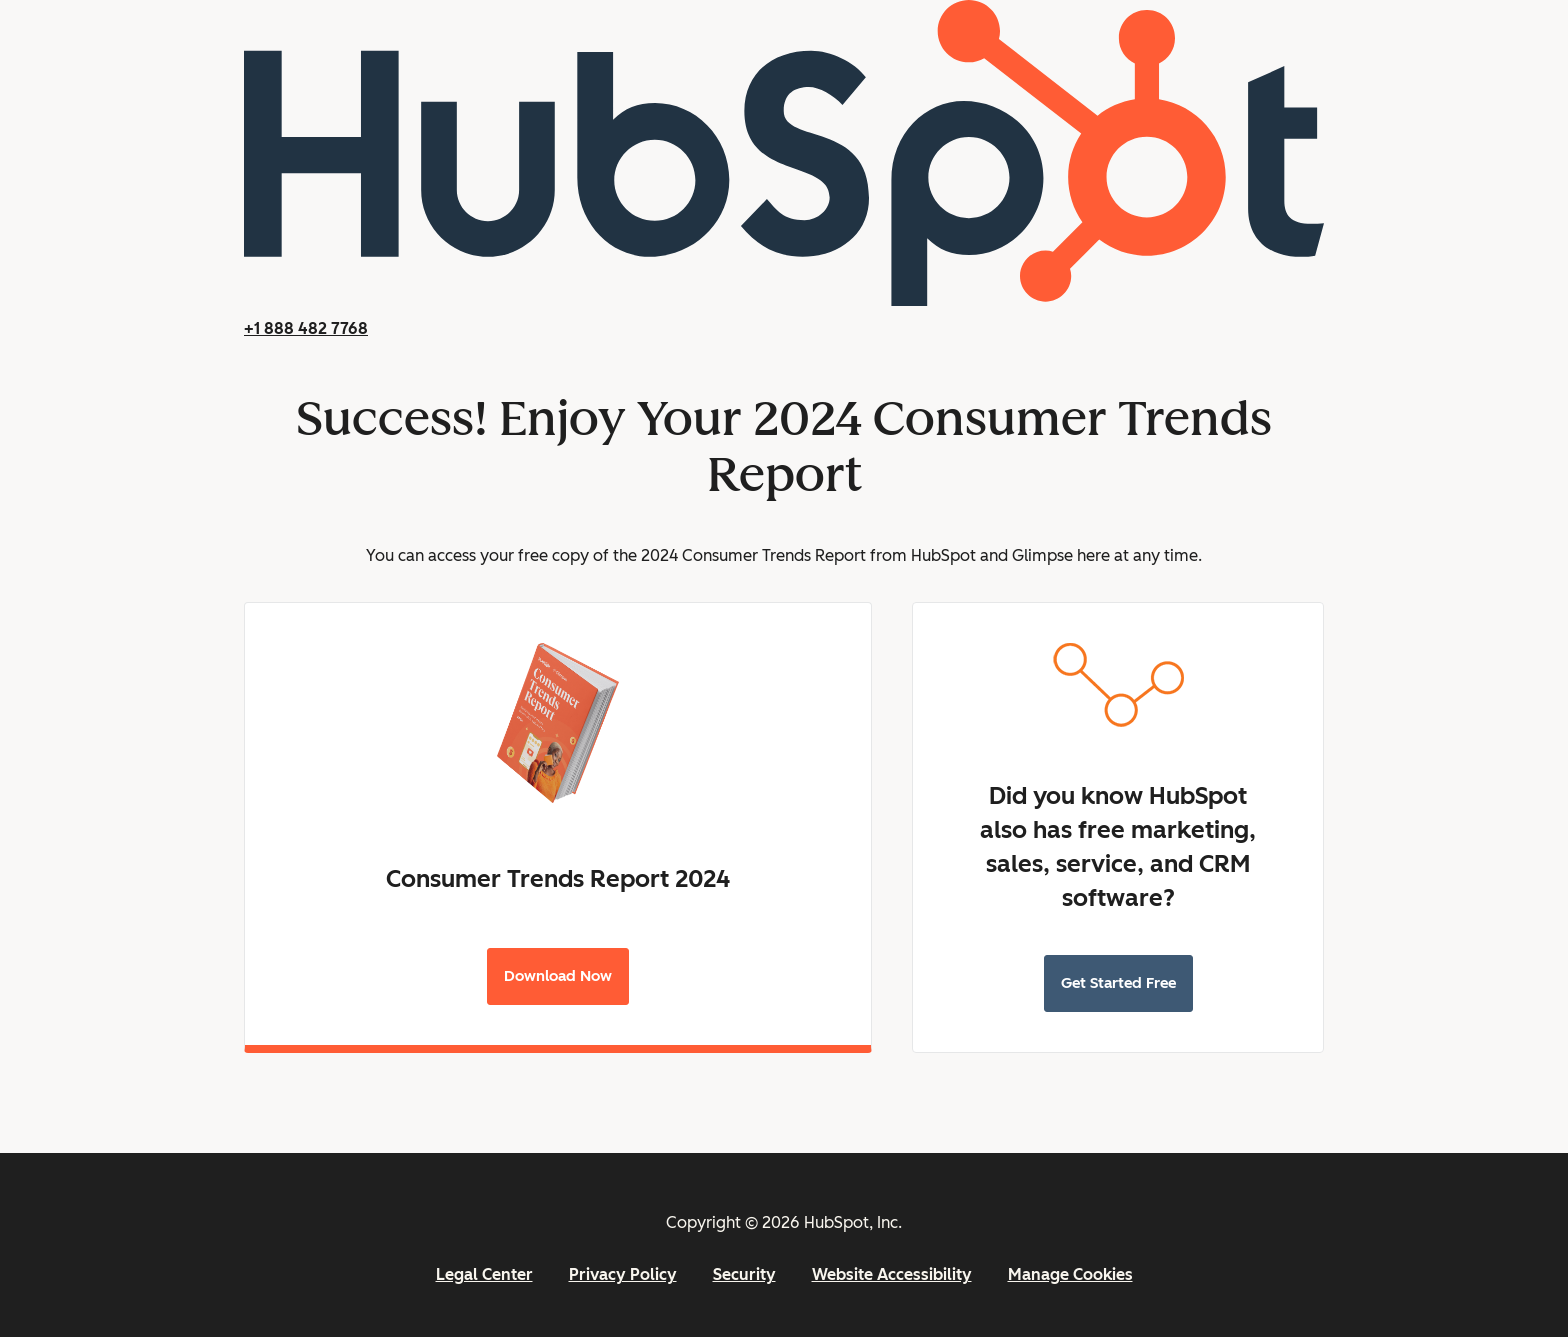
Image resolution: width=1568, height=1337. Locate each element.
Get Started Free (1118, 983)
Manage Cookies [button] (1070, 1274)
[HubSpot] (784, 300)
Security (744, 1274)
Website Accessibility (892, 1274)
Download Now (558, 976)
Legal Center (484, 1274)
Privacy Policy (623, 1274)
